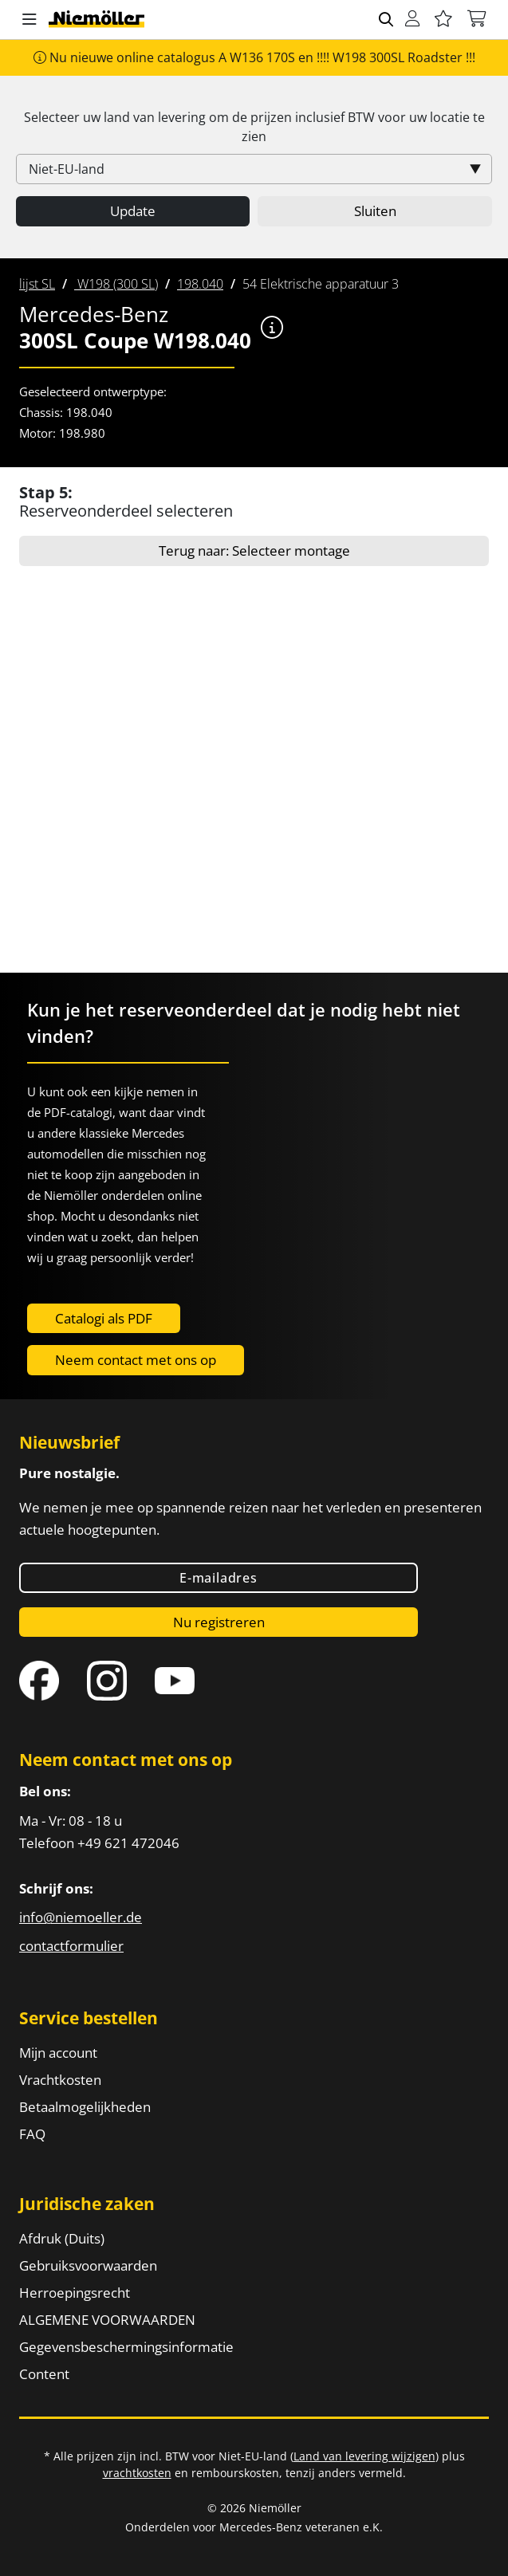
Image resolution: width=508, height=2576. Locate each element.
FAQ (32, 2134)
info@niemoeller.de (80, 1917)
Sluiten (375, 211)
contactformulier (71, 1946)
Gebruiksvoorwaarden (88, 2265)
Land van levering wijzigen (364, 2456)
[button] (29, 19)
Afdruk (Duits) (61, 2238)
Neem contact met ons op (135, 1360)
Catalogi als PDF (103, 1318)
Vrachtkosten (60, 2080)
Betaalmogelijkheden (85, 2107)
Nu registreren (219, 1622)
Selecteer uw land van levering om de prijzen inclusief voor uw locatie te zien (254, 126)
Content (44, 2374)
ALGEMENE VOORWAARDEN (107, 2320)
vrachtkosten (137, 2472)
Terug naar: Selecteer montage (254, 550)
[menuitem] (37, 283)
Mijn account (58, 2052)
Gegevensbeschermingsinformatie (126, 2347)
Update (133, 211)
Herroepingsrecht (74, 2292)
